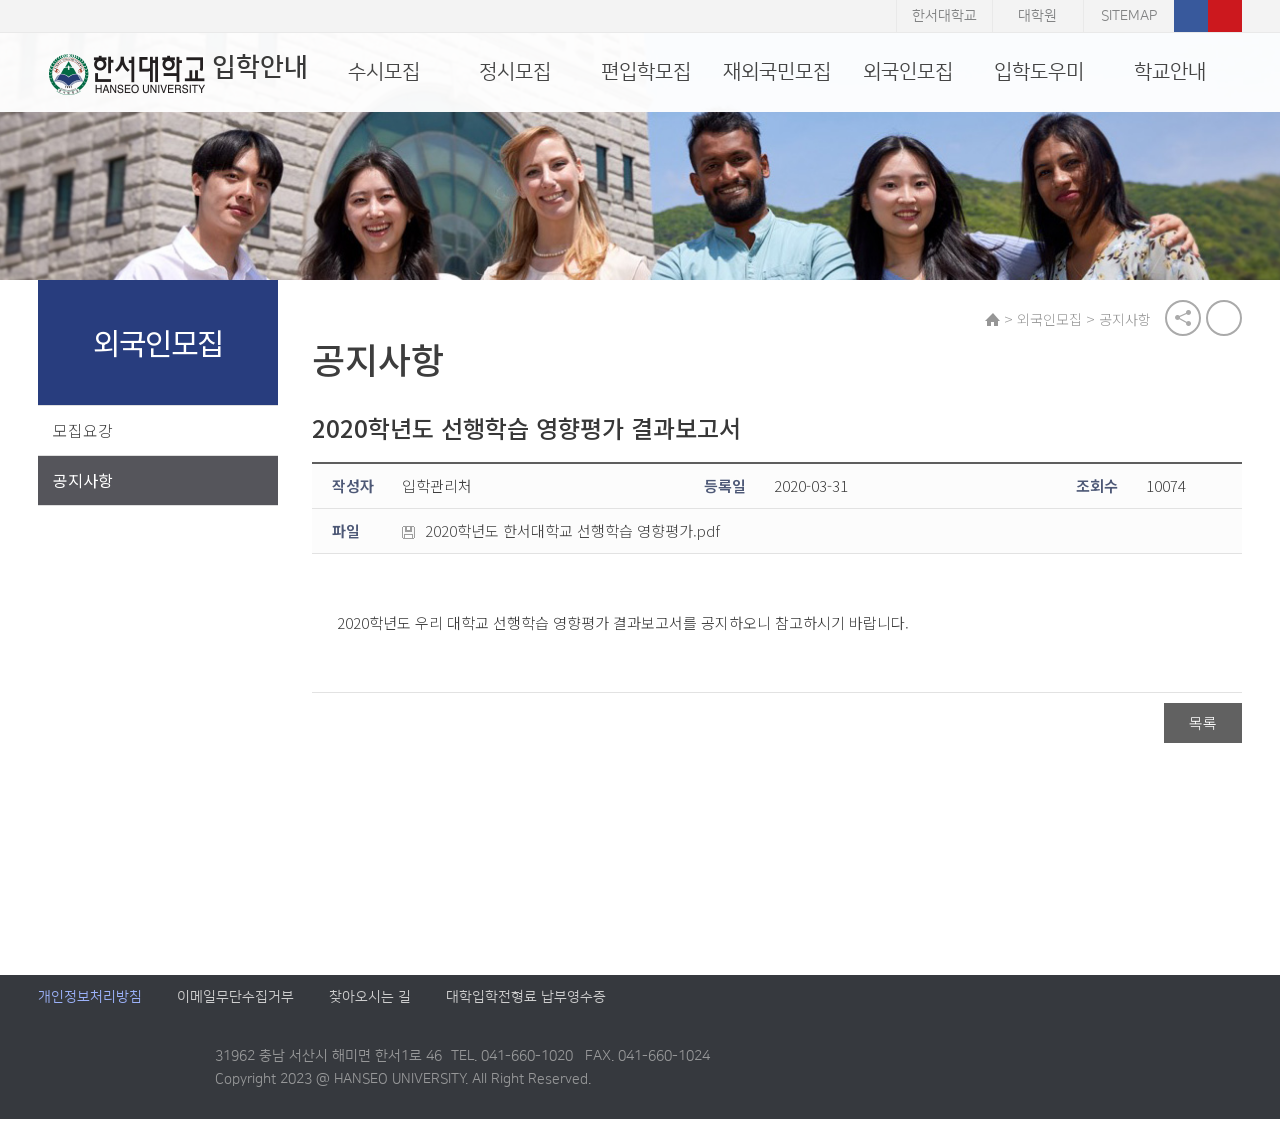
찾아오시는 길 (370, 1014)
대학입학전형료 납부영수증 (526, 1014)
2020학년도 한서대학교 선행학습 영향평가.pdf (567, 534)
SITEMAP (1129, 16)
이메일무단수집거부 (235, 1014)
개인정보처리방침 (90, 1014)
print (1224, 320)
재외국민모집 (777, 72)
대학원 (1037, 16)
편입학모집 (646, 72)
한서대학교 (944, 16)
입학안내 (167, 74)
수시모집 (384, 72)
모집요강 (83, 432)
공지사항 (83, 482)
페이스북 (1191, 16)
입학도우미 (1039, 72)
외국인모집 (908, 72)
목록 (1203, 725)
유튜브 (1225, 16)
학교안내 (1170, 72)
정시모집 (515, 72)
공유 (1183, 320)
